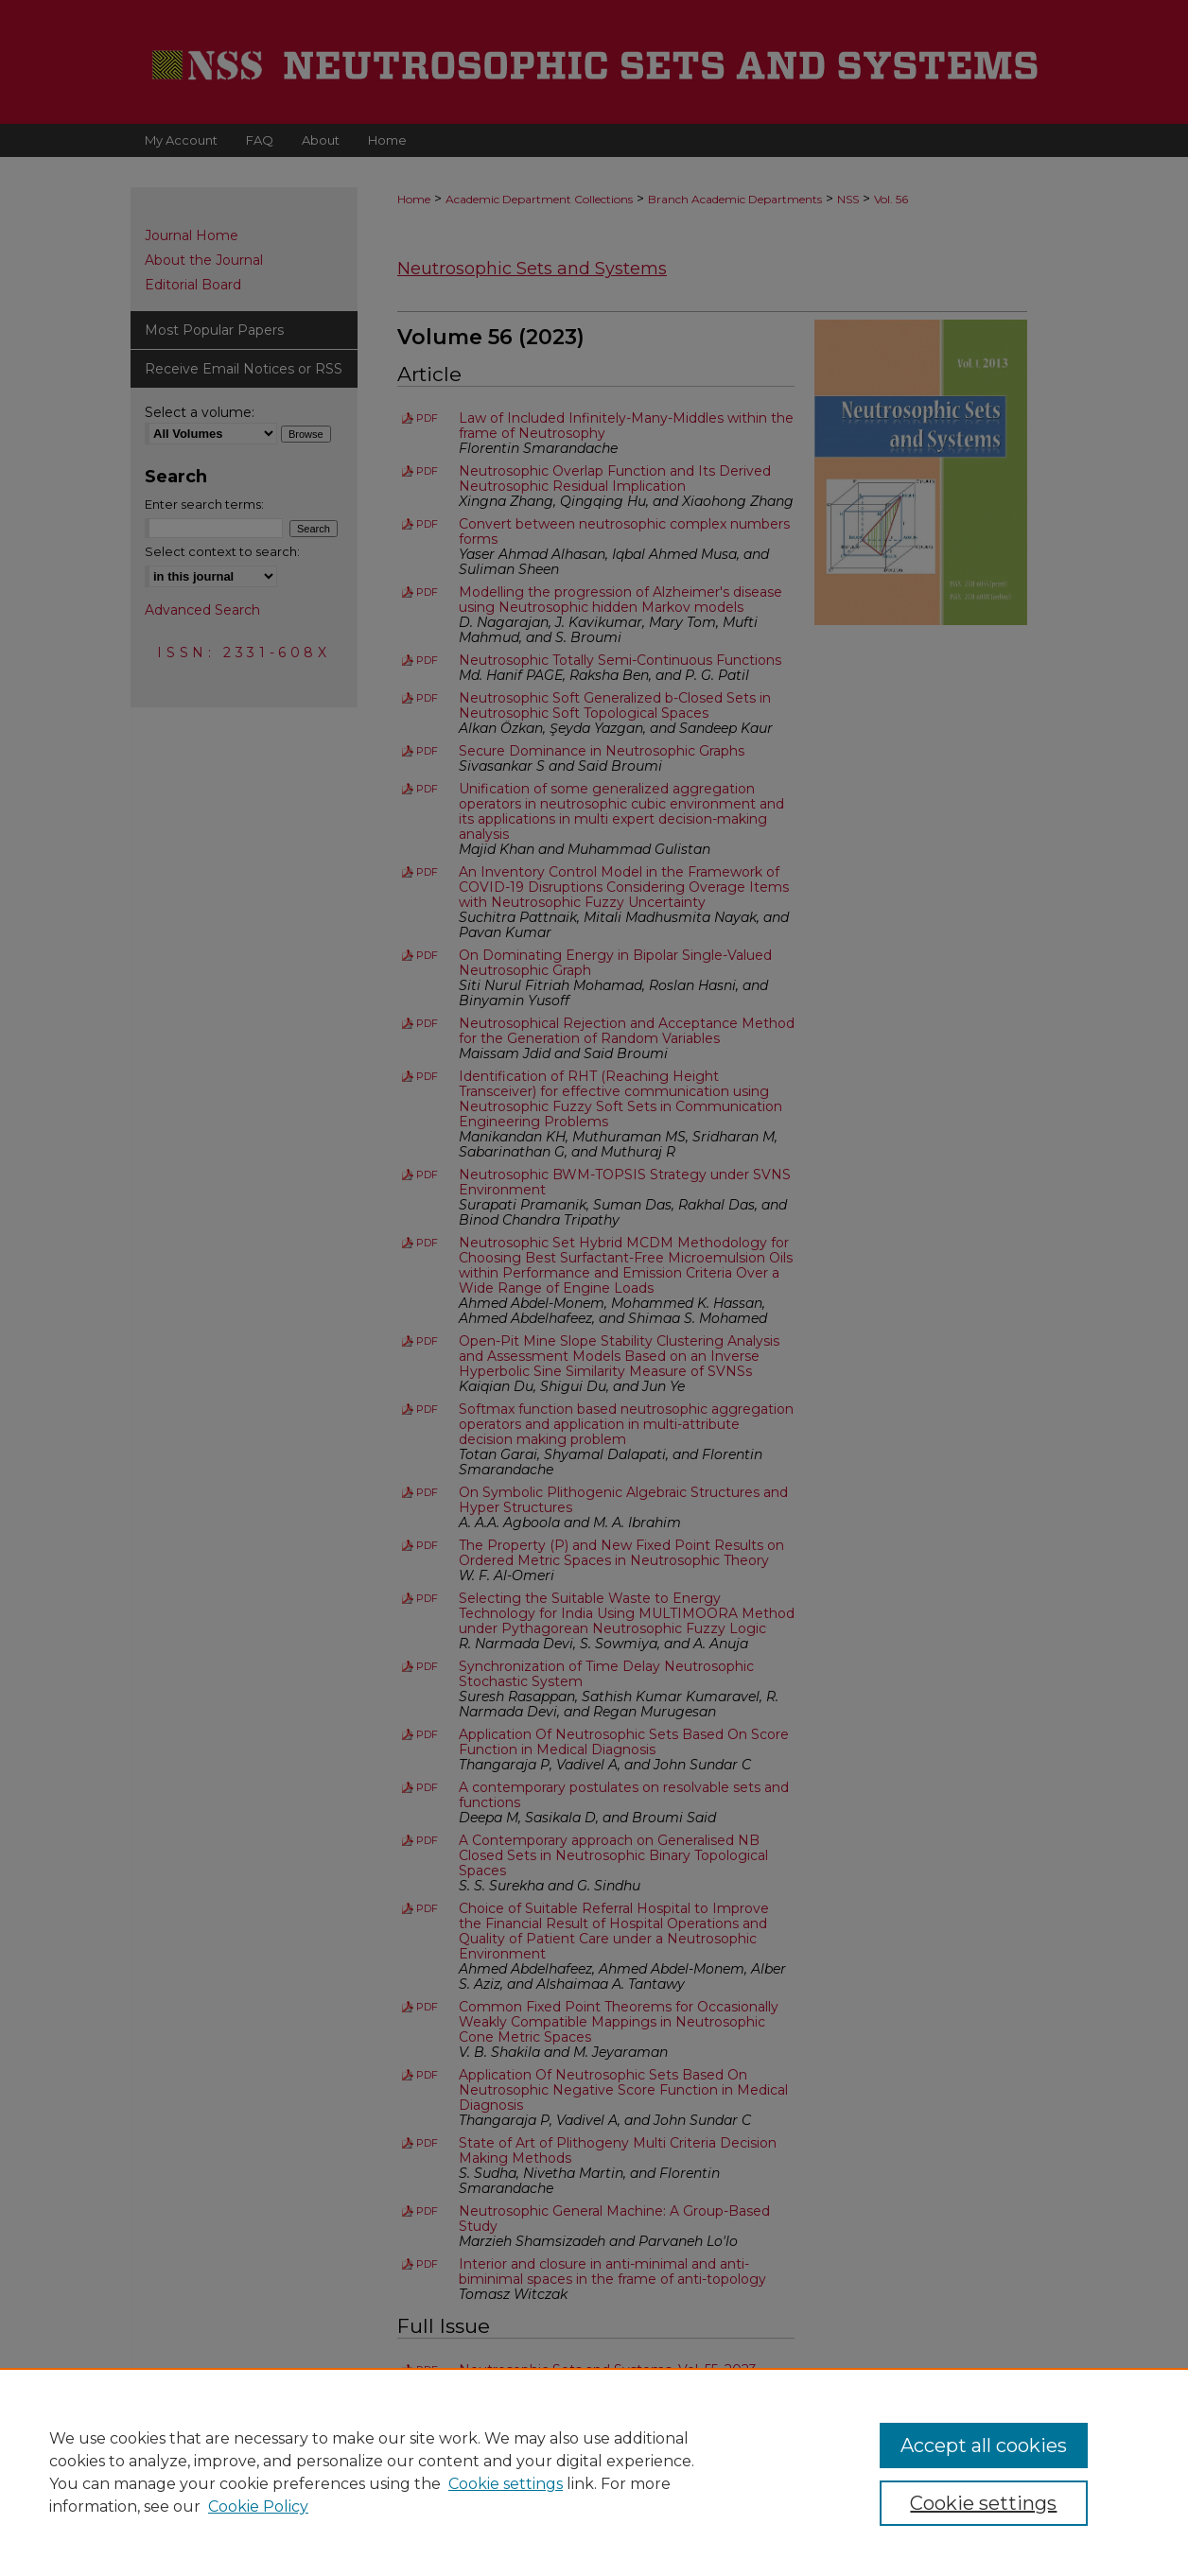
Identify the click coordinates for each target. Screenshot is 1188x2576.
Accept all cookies (983, 2445)
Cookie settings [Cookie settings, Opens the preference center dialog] (983, 2503)
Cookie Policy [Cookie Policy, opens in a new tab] (258, 2506)
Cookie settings (505, 2484)
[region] (594, 2472)
